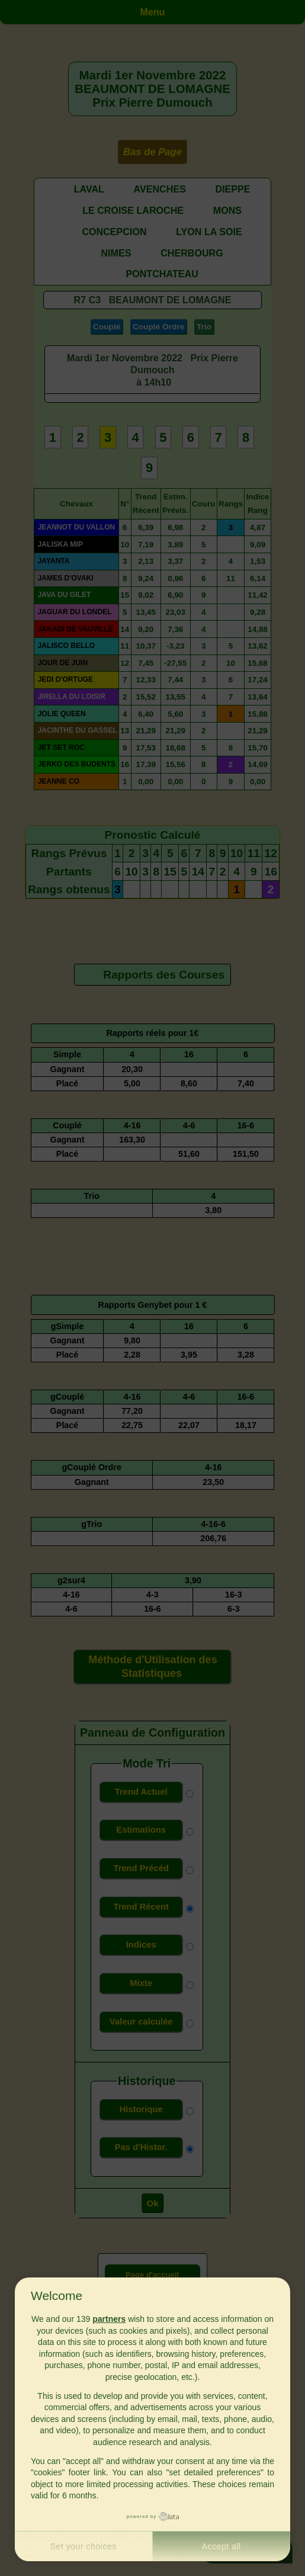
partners (109, 2319)
